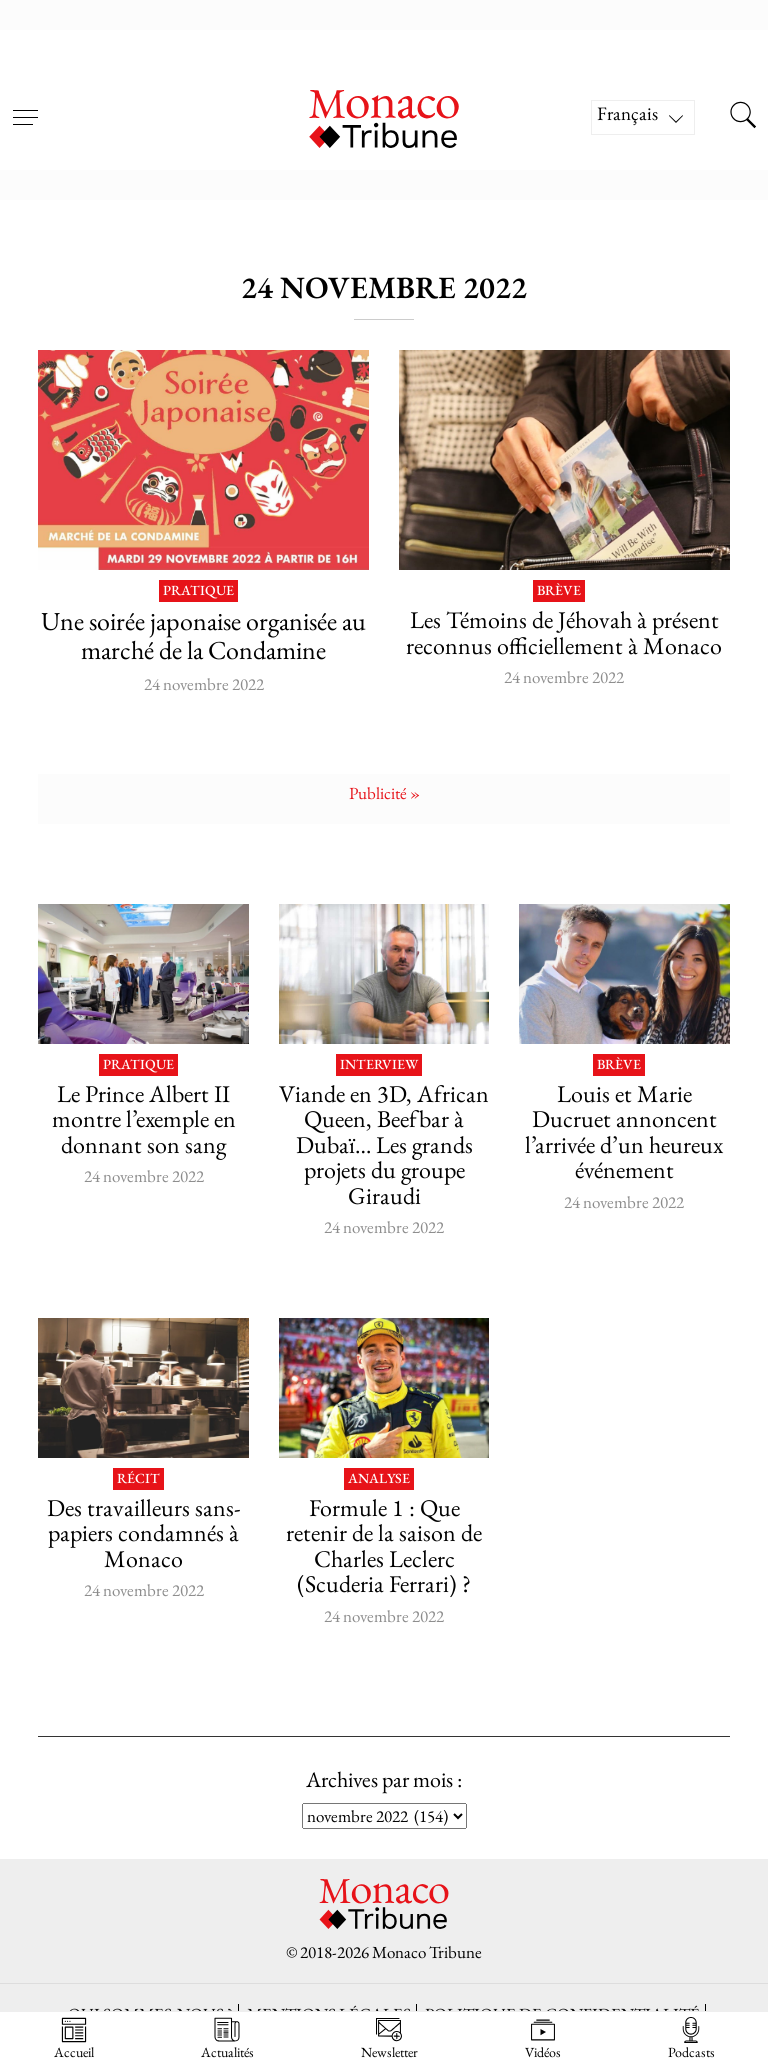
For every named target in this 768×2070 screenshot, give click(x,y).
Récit (138, 1479)
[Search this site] (743, 117)
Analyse (379, 1479)
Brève (559, 591)
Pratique (198, 591)
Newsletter (389, 2038)
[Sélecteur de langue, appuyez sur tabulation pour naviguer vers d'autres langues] (643, 117)
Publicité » (384, 793)
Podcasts (691, 2038)
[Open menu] (25, 105)
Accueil (74, 2038)
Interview (379, 1065)
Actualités (227, 2038)
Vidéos (543, 2038)
